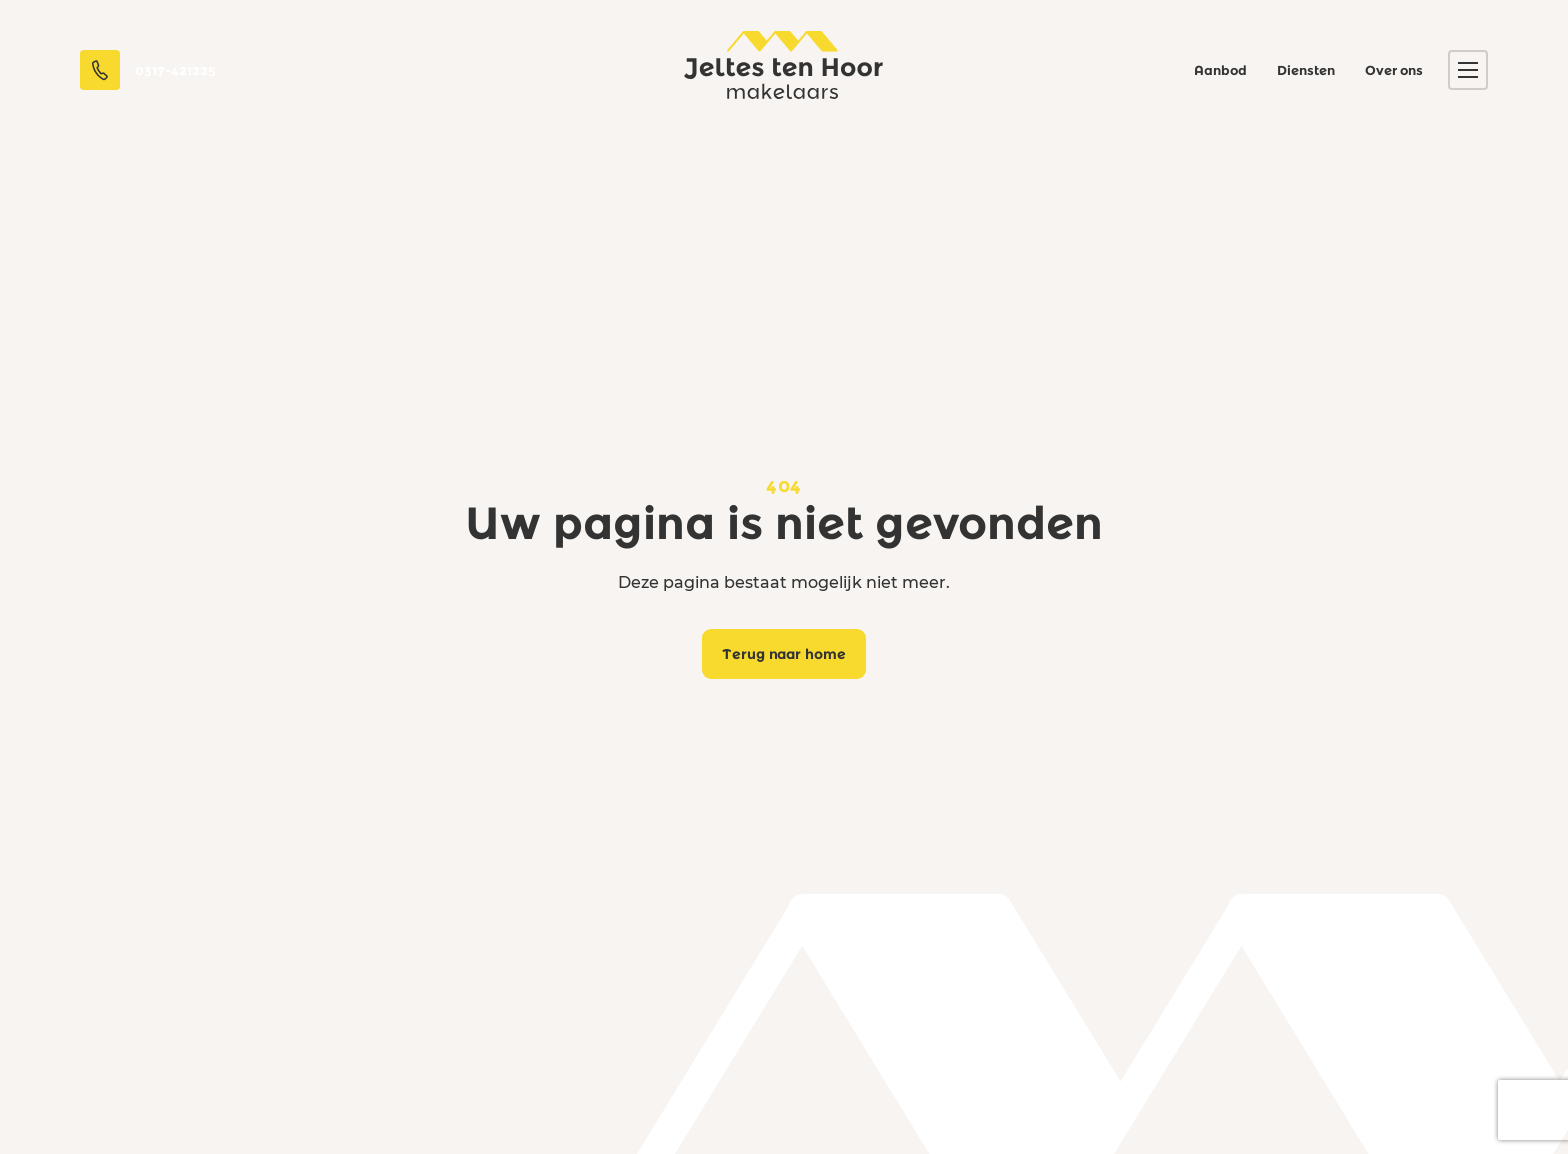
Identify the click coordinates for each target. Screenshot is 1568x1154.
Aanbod (1220, 70)
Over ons (1394, 70)
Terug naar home (784, 654)
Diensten (1306, 70)
